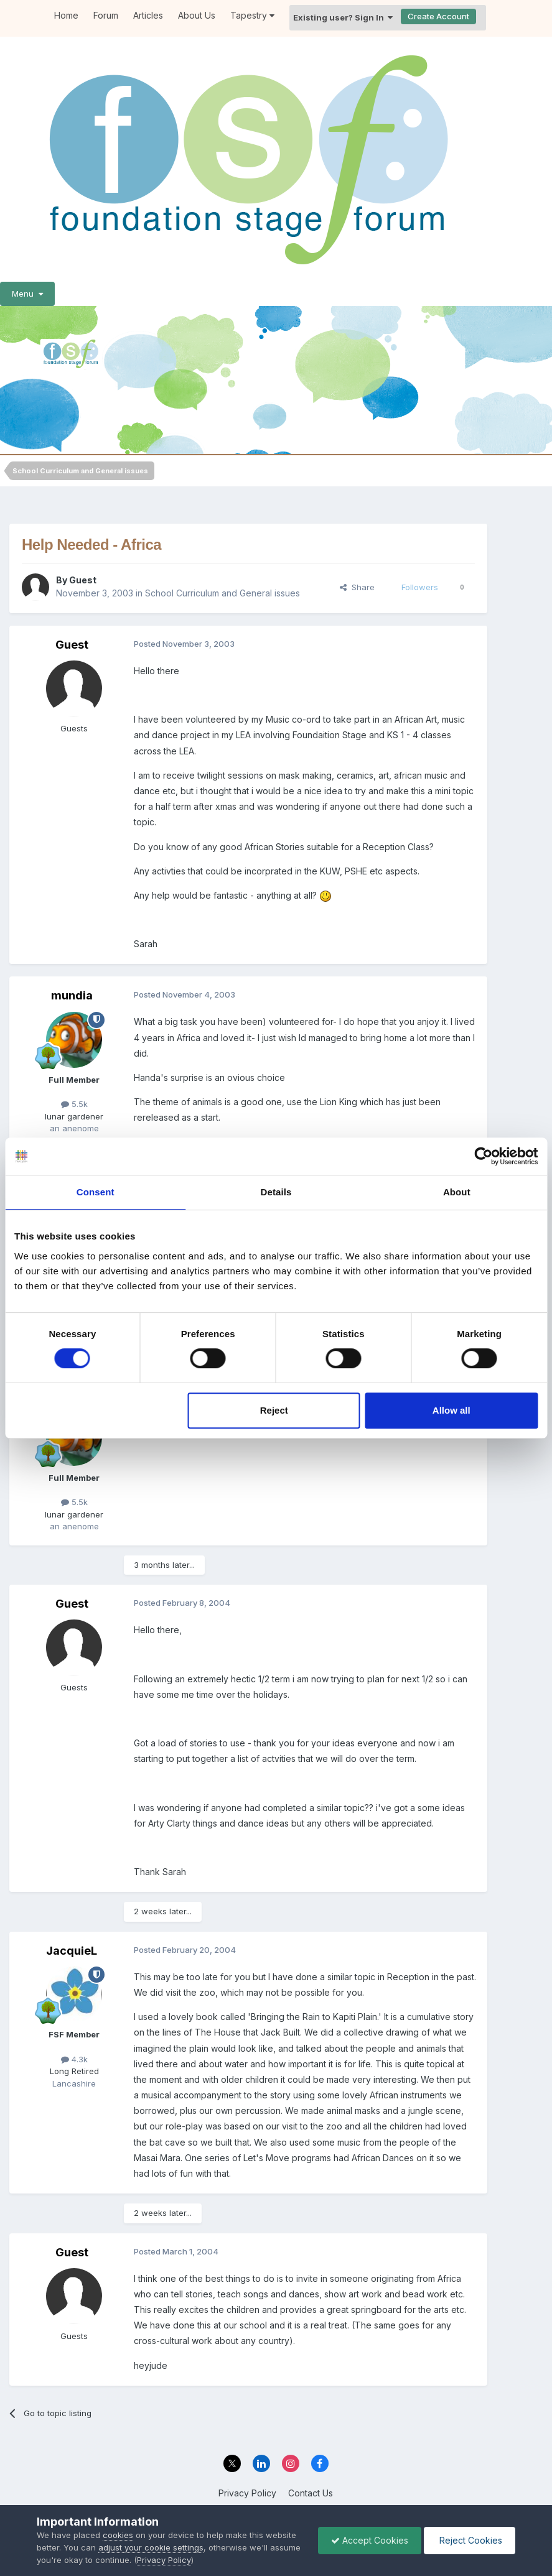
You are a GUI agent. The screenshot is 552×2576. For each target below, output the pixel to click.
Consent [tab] (96, 1192)
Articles (148, 15)
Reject (274, 1410)
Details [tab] (276, 1192)
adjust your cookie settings (150, 2547)
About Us (196, 15)
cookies (118, 2535)
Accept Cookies (369, 2540)
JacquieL (71, 1950)
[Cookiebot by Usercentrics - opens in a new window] (483, 1156)
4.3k (74, 2059)
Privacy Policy (247, 2493)
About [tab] (456, 1192)
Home (66, 15)
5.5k (74, 1104)
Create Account (438, 16)
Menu (27, 294)
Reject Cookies (469, 2540)
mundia (72, 995)
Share (357, 587)
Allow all (451, 1410)
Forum (105, 15)
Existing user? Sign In (343, 17)
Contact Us (310, 2493)
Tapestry (252, 15)
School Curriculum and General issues (222, 593)
